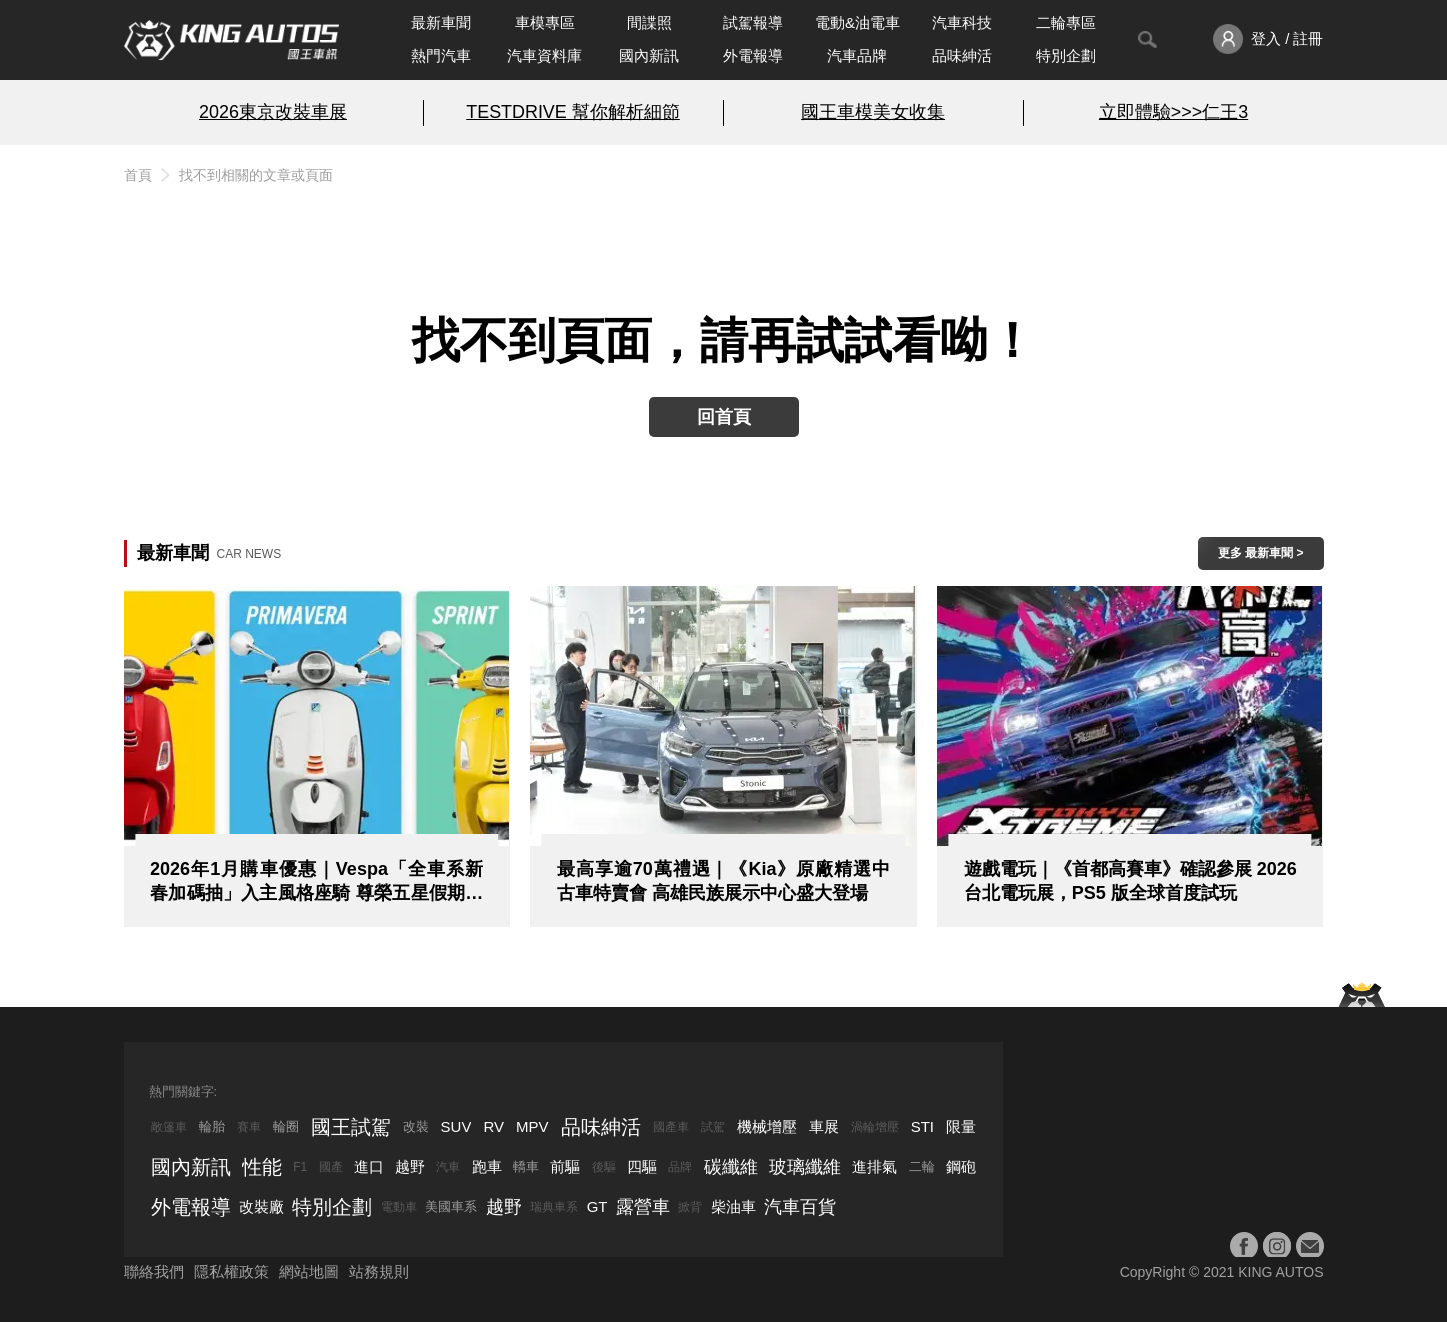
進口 (369, 1166)
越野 (410, 1166)
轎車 (526, 1166)
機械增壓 (767, 1126)
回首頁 (724, 417)
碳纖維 (731, 1167)
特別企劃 (1066, 55)
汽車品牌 (857, 55)
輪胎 (212, 1126)
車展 (824, 1126)
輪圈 (286, 1126)
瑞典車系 (554, 1207)
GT (597, 1206)
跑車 (487, 1166)
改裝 (416, 1126)
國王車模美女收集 (873, 112)
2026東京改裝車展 (273, 112)
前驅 (565, 1166)
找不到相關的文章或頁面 (256, 175)
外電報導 (753, 55)
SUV (456, 1126)
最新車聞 (441, 22)
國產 (331, 1167)
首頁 (138, 175)
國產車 (671, 1127)
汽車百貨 (800, 1207)
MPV (532, 1126)
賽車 (249, 1127)
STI (922, 1126)
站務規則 (379, 1271)
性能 (262, 1167)
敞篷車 (169, 1127)
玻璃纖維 (805, 1167)
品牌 (680, 1167)
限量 (961, 1126)
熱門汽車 (441, 55)
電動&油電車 (857, 22)
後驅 (604, 1167)
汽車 (448, 1167)
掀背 (690, 1207)
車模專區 (545, 22)
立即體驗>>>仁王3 (1173, 112)
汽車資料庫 (544, 55)
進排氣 (874, 1166)
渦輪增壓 (875, 1127)
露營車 (643, 1207)
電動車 (399, 1207)
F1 (300, 1167)
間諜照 (649, 22)
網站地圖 (309, 1271)
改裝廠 (261, 1206)
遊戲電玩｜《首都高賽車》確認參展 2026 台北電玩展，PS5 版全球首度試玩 (1130, 881)
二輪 (922, 1166)
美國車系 (451, 1206)
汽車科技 (962, 22)
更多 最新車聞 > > (1261, 558)
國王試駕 (351, 1127)
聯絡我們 (154, 1271)
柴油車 (733, 1206)
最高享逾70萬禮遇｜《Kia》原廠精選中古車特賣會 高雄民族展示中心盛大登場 (723, 881)
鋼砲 (961, 1166)
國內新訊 (649, 55)
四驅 (642, 1166)
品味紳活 (962, 55)
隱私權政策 (231, 1271)
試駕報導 (753, 22)
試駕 (713, 1127)
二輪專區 (1066, 22)
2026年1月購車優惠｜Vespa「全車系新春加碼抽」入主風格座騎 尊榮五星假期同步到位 (316, 882)
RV (493, 1126)
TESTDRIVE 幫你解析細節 (572, 112)
